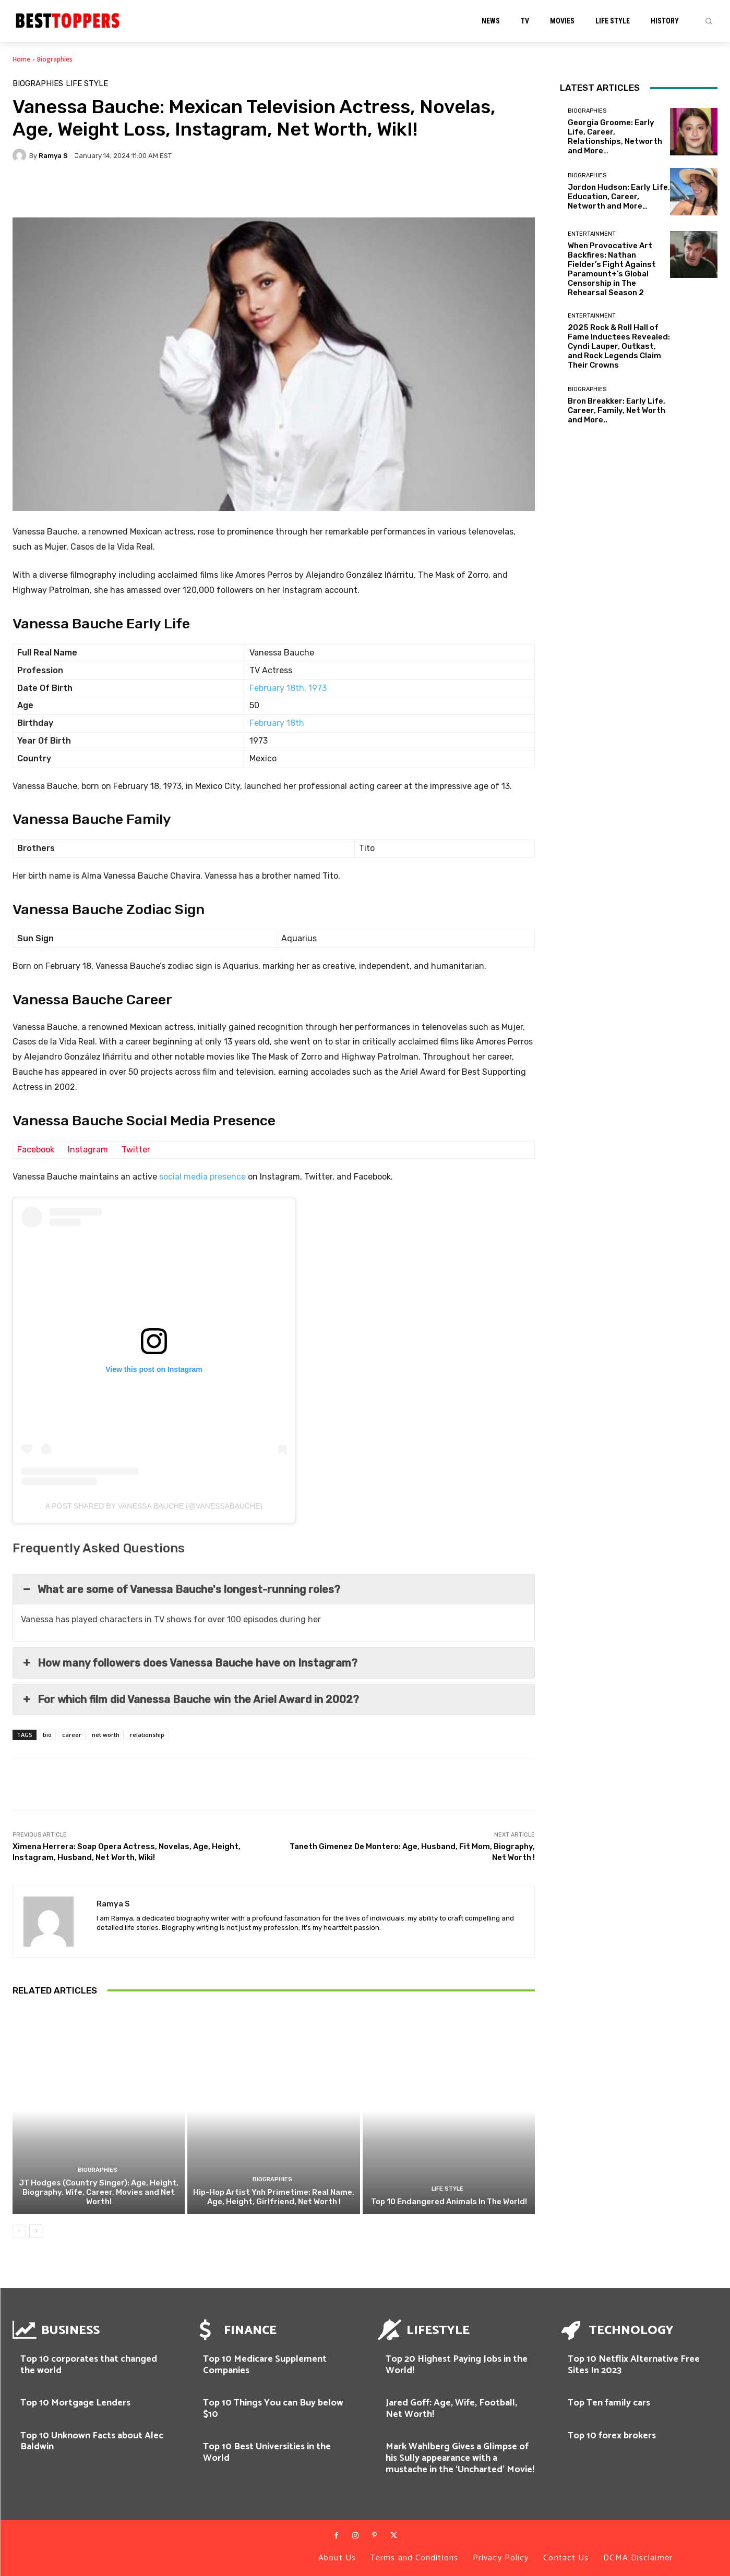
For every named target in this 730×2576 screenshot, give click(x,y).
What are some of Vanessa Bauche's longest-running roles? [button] (180, 1589)
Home (21, 59)
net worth (105, 1735)
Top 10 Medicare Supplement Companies (265, 2364)
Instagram (88, 1150)
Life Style (87, 84)
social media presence (202, 1177)
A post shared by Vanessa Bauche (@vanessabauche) (153, 1506)
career (71, 1735)
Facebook (35, 1150)
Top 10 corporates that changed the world (88, 2364)
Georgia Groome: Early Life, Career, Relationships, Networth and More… (615, 136)
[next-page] (35, 2231)
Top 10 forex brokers (612, 2436)
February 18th (276, 723)
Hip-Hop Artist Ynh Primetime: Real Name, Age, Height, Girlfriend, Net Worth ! (273, 2197)
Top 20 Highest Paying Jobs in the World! (457, 2364)
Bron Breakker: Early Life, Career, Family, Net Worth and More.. (616, 410)
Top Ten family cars (609, 2403)
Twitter (136, 1150)
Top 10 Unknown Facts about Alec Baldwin (91, 2441)
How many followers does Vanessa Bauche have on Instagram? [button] (189, 1663)
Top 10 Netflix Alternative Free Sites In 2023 (634, 2364)
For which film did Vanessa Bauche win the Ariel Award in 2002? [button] (190, 1699)
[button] (708, 21)
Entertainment (592, 234)
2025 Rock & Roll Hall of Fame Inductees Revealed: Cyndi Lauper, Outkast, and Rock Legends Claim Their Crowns (619, 346)
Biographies (55, 59)
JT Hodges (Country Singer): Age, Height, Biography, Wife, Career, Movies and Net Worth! (98, 2192)
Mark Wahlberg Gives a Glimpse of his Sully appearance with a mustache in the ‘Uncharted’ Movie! (460, 2458)
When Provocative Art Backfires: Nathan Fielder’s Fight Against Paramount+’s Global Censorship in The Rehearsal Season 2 (612, 269)
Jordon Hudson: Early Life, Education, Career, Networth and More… (619, 197)
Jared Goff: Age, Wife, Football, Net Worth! (451, 2408)
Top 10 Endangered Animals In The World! (449, 2201)
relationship (147, 1735)
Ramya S (53, 155)
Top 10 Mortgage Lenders (75, 2403)
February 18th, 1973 (288, 688)
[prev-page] (19, 2231)
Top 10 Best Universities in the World (267, 2452)
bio (47, 1735)
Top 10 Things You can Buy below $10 (273, 2408)
